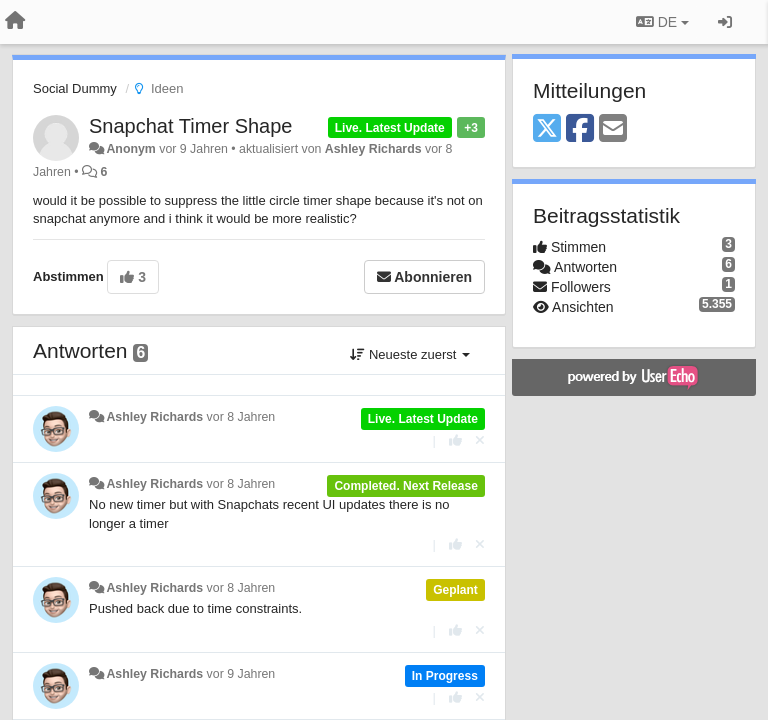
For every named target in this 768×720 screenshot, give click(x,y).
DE (662, 22)
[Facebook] (580, 129)
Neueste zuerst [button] (410, 354)
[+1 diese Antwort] (455, 440)
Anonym (130, 149)
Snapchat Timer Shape (190, 126)
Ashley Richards (373, 149)
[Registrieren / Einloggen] (725, 22)
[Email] (613, 129)
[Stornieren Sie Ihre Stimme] (480, 440)
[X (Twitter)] (547, 129)
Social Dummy (75, 88)
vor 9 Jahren (241, 674)
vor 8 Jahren (241, 417)
